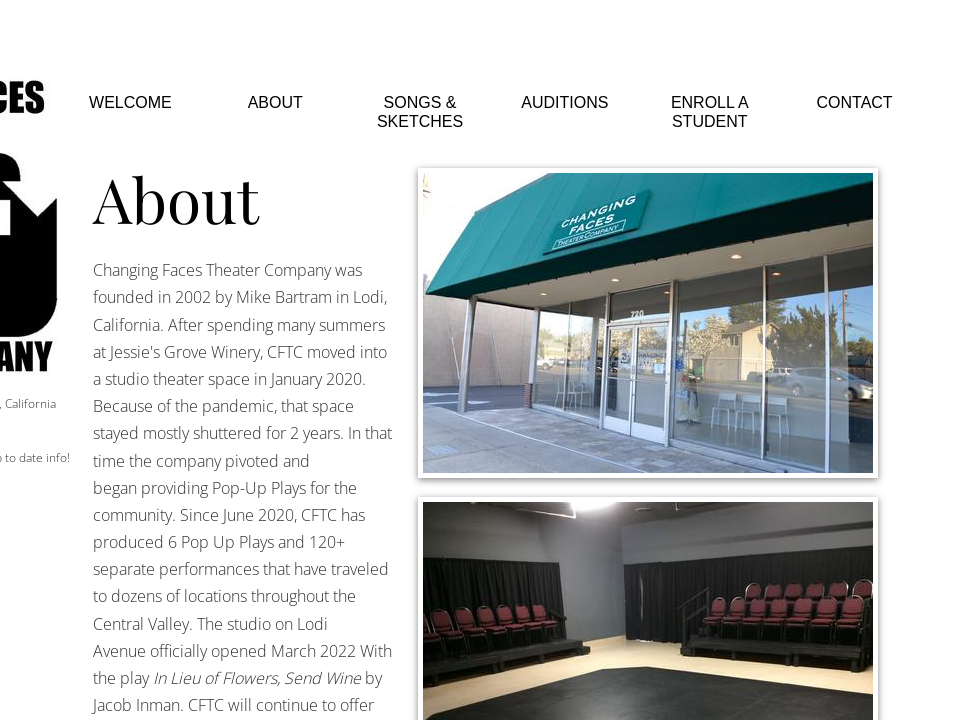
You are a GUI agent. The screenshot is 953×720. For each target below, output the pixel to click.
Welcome (130, 102)
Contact (855, 102)
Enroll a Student (710, 112)
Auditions (564, 102)
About (275, 102)
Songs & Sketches (420, 112)
